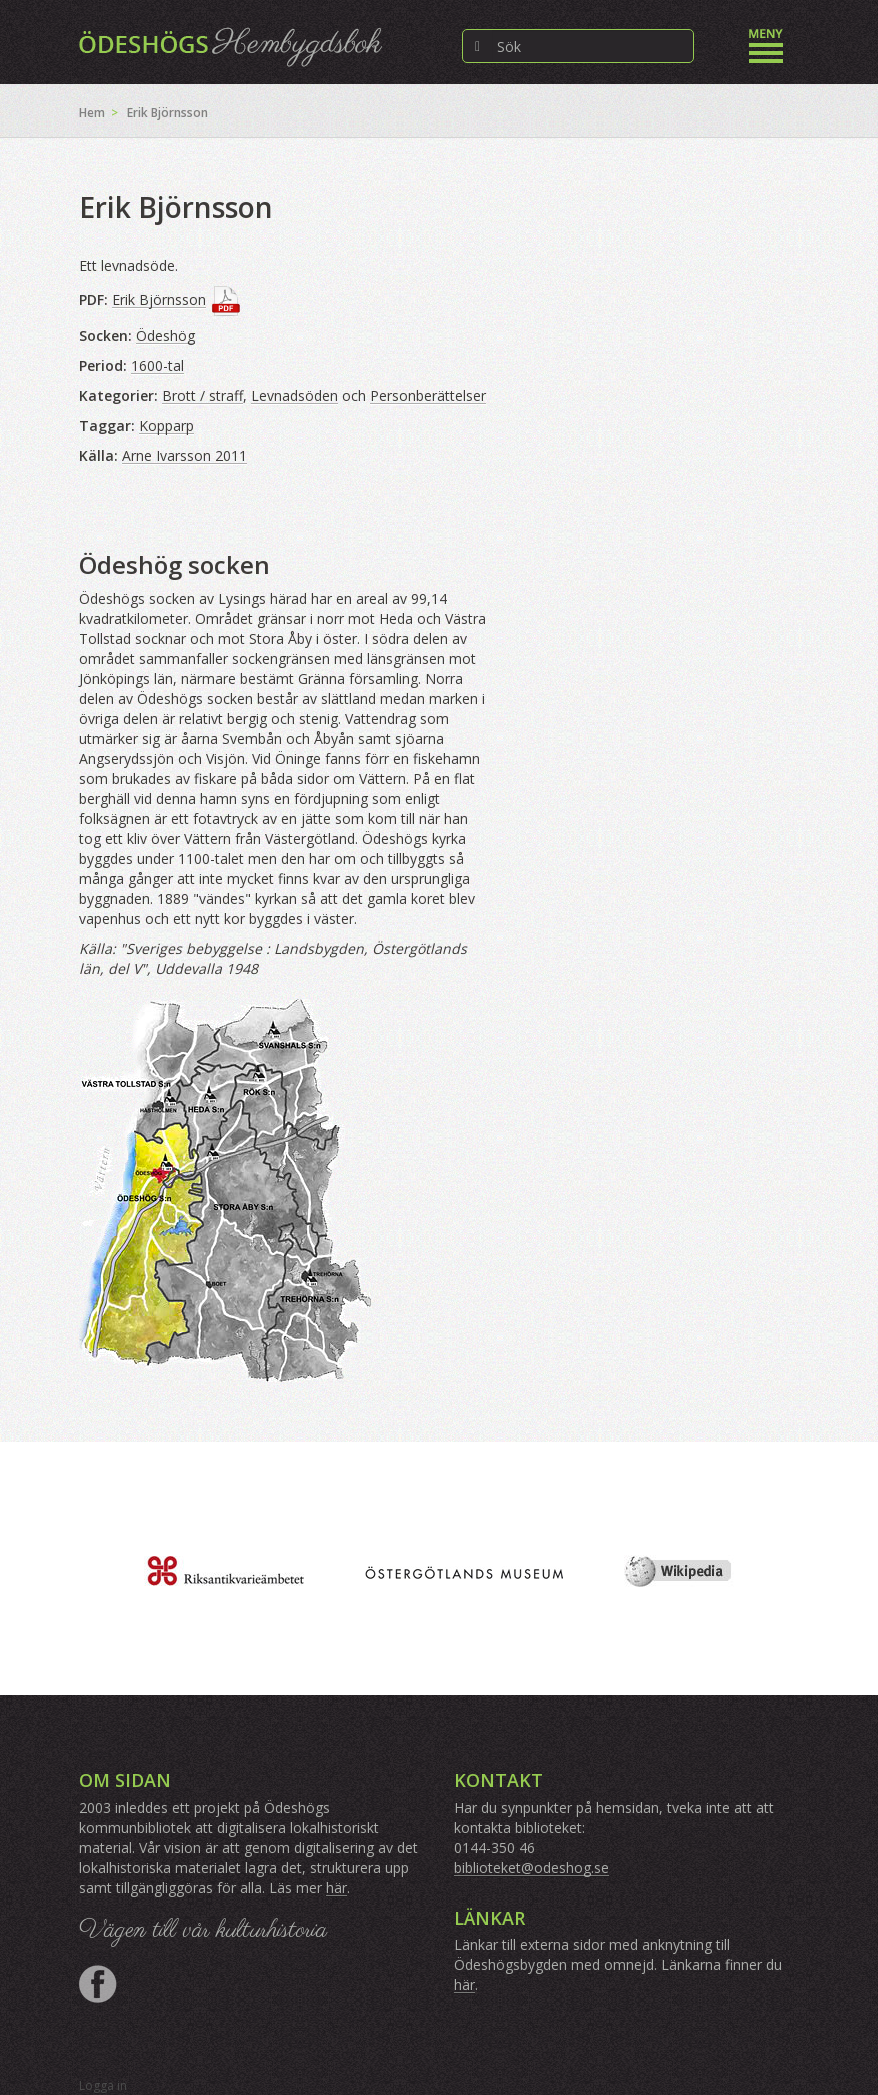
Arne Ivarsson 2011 (184, 455)
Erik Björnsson (159, 299)
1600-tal (157, 365)
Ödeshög (165, 335)
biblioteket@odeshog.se (531, 1867)
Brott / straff (202, 395)
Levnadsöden (294, 395)
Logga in (103, 2085)
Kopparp (166, 425)
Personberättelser (428, 395)
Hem (92, 112)
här (336, 1887)
